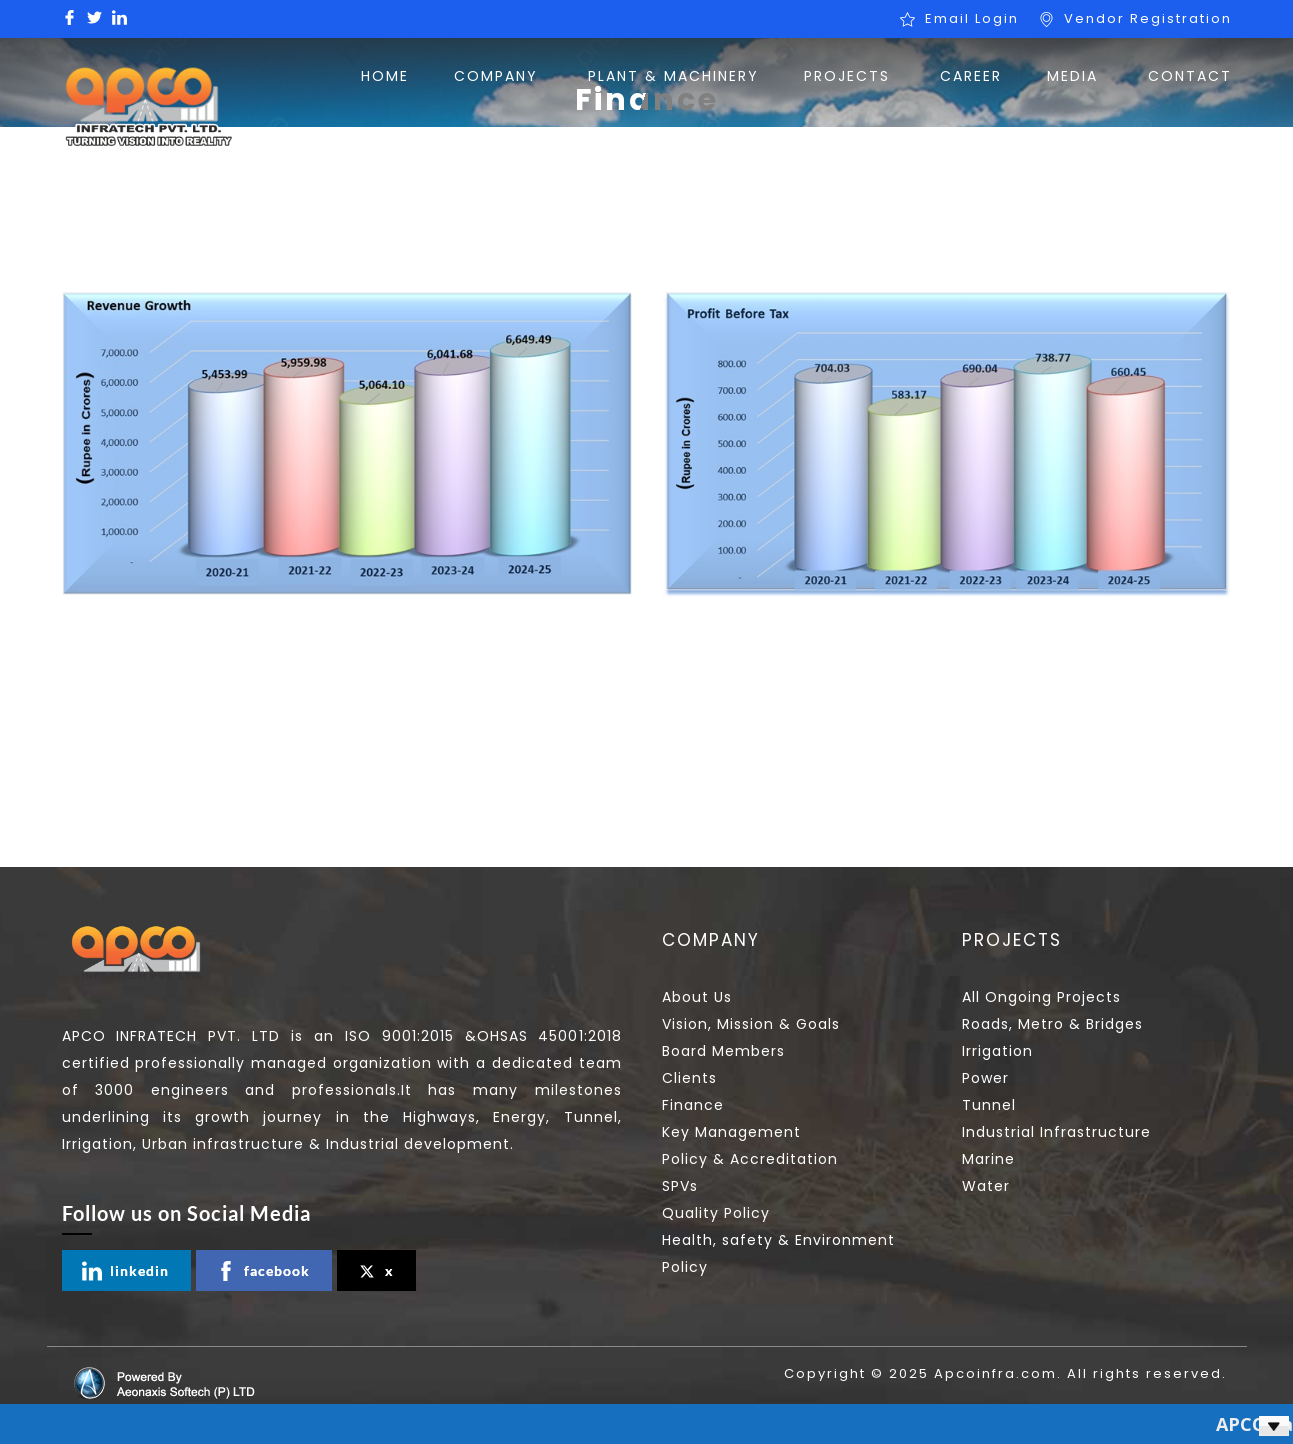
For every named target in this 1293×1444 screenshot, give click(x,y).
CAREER (971, 76)
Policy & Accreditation (750, 1159)
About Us (697, 997)
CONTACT (1190, 76)
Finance (693, 1105)
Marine (988, 1159)
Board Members (723, 1051)
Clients (689, 1078)
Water (986, 1186)
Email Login (972, 18)
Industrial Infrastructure (1056, 1132)
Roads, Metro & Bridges (1052, 1024)
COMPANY (496, 76)
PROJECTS (847, 76)
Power (985, 1078)
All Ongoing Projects (1041, 997)
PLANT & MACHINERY (673, 76)
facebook (263, 1271)
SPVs (680, 1186)
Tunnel (989, 1105)
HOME (385, 76)
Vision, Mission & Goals (751, 1024)
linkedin (125, 1271)
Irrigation (997, 1051)
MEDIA (1072, 76)
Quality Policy (716, 1213)
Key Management (731, 1132)
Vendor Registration (1148, 18)
